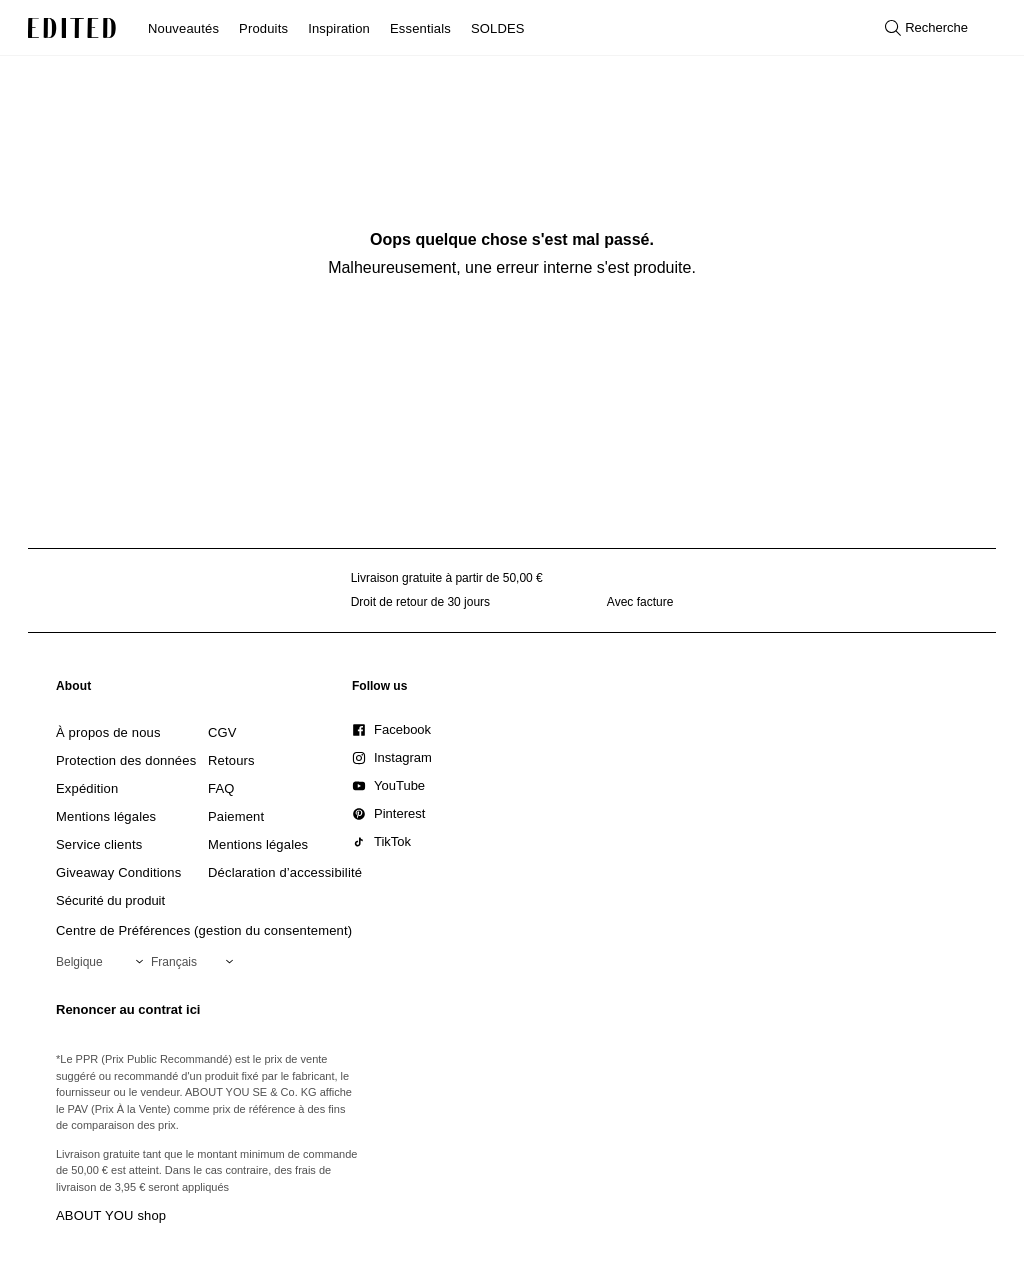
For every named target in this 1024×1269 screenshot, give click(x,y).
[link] (74, 690)
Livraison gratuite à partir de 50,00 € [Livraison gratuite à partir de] (447, 578)
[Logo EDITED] (72, 28)
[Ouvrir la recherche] (926, 28)
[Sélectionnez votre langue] (196, 962)
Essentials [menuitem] (420, 28)
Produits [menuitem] (263, 28)
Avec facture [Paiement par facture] (640, 602)
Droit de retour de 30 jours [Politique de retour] (420, 602)
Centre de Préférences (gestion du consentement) (204, 930)
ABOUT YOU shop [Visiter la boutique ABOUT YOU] (111, 1215)
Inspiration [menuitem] (339, 28)
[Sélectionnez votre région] (103, 962)
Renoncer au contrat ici (128, 1009)
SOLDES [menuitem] (498, 28)
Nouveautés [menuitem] (183, 28)
